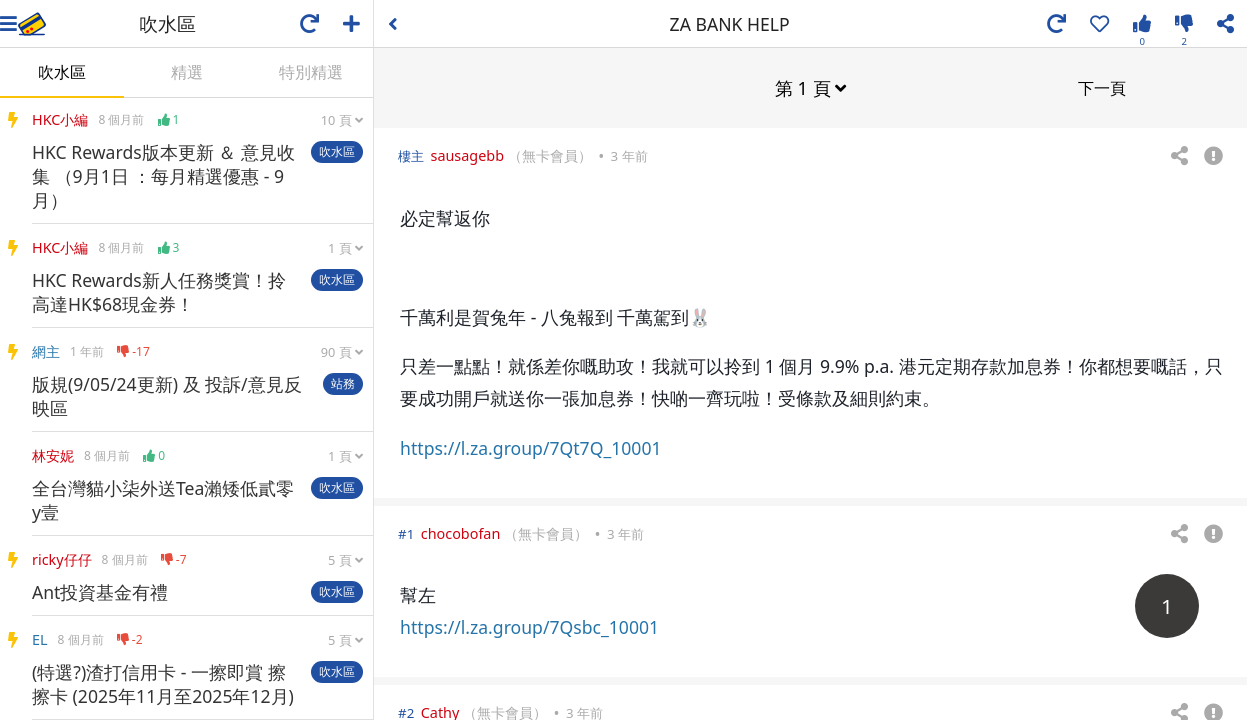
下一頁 (1102, 87)
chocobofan (461, 532)
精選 (187, 72)
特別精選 (311, 72)
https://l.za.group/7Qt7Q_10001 (530, 447)
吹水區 (62, 72)
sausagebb (467, 154)
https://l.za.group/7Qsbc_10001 (529, 626)
